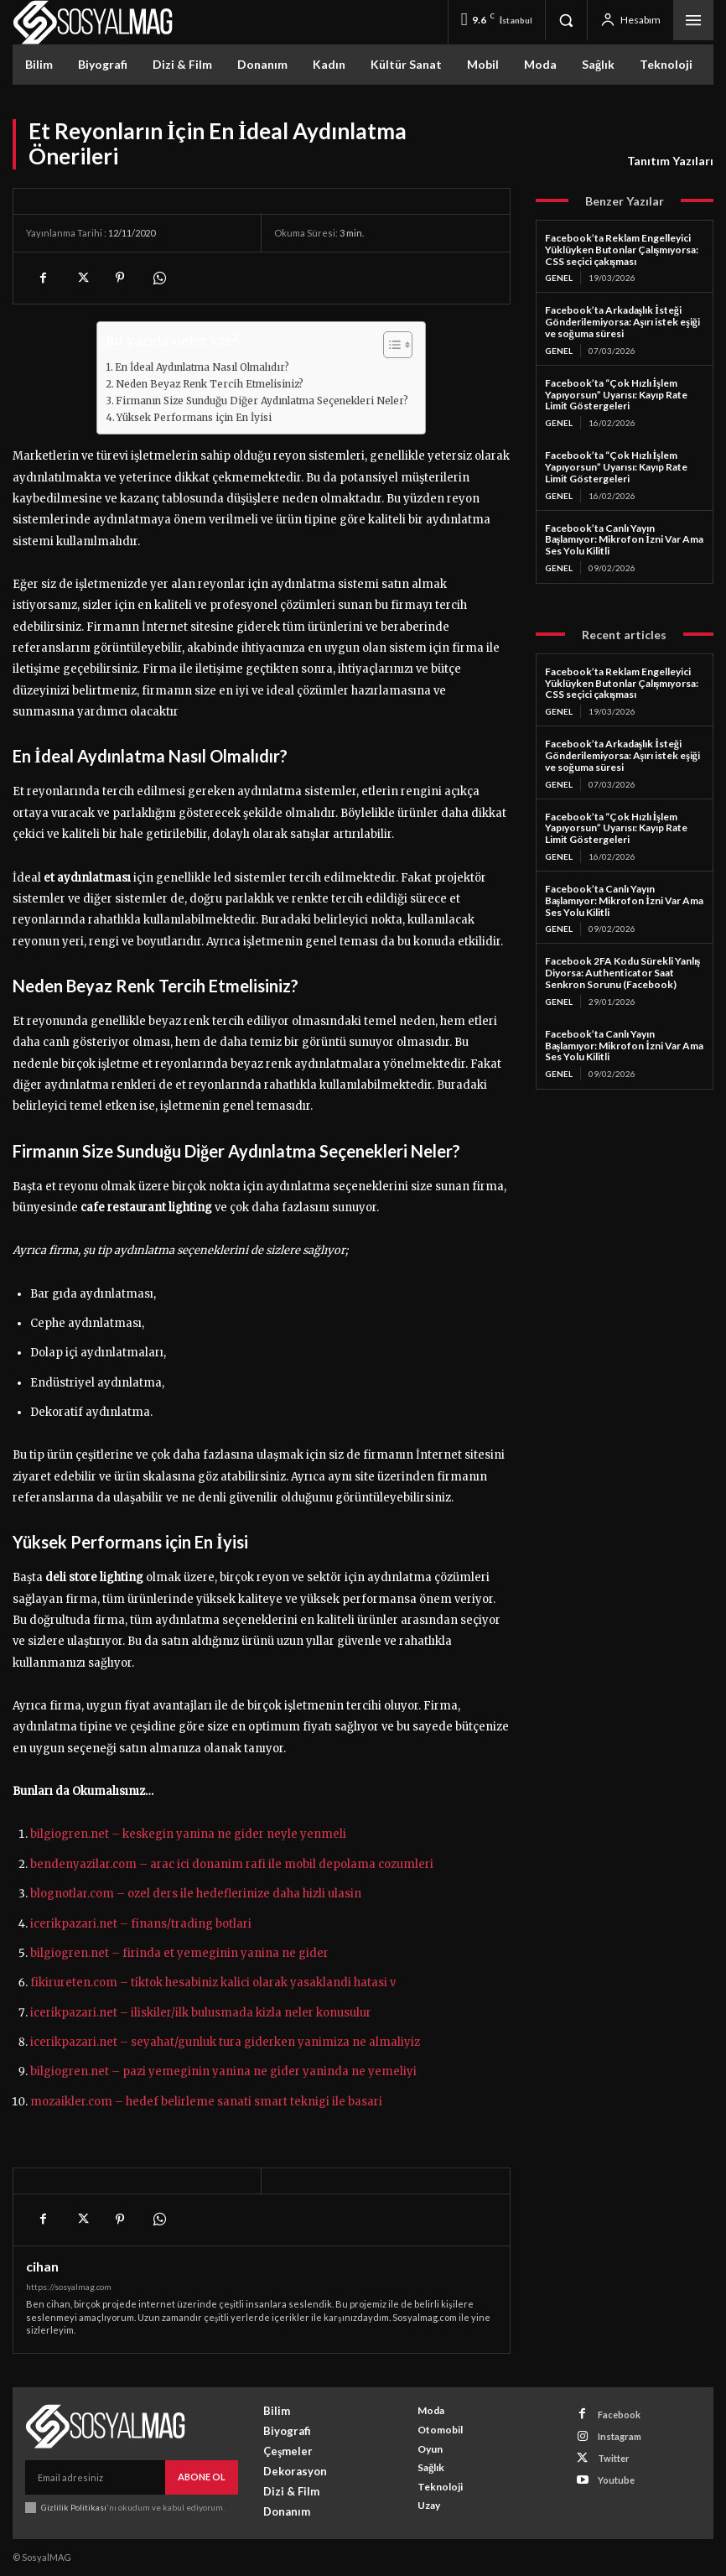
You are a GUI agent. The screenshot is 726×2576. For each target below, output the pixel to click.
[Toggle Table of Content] (389, 344)
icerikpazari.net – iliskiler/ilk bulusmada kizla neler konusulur (200, 2013)
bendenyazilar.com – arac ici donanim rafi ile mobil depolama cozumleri (231, 1864)
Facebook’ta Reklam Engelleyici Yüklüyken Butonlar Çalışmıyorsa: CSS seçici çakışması (622, 250)
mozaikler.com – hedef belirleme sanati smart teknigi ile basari (206, 2102)
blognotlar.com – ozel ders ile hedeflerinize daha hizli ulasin (195, 1893)
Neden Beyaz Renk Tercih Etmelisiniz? (209, 383)
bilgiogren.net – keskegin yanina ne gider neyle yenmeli (188, 1834)
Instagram (619, 2436)
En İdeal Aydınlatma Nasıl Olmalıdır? (202, 367)
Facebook (619, 2414)
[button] (566, 20)
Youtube (616, 2480)
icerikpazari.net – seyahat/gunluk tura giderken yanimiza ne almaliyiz (225, 2042)
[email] (95, 2477)
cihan (42, 2266)
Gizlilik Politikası (73, 2506)
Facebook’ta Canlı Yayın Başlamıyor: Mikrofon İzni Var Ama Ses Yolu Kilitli (624, 540)
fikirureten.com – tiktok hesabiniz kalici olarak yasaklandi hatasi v (213, 1982)
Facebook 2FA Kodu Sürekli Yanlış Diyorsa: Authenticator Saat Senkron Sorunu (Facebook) (623, 973)
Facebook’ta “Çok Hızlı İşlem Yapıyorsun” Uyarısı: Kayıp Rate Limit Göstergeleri (616, 395)
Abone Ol (202, 2476)
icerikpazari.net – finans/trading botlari (141, 1924)
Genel (559, 278)
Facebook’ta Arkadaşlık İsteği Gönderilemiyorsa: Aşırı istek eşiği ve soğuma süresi (622, 322)
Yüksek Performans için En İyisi (194, 417)
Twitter (614, 2458)
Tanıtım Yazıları (670, 161)
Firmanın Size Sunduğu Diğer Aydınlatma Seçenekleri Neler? (262, 400)
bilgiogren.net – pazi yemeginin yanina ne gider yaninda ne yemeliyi (223, 2071)
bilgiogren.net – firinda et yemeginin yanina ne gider (179, 1953)
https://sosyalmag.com (68, 2287)
